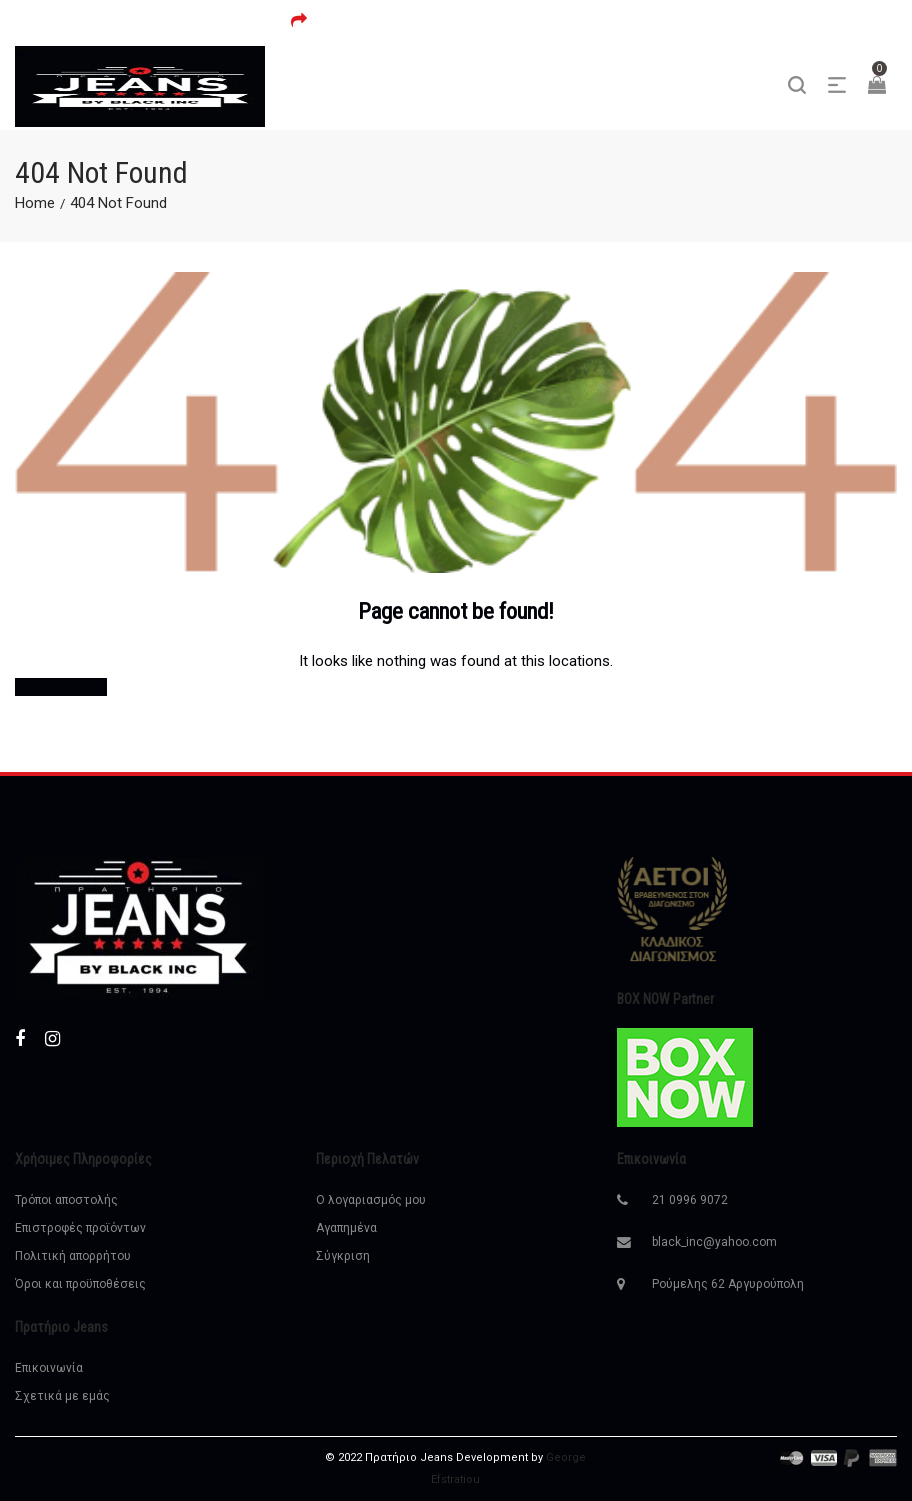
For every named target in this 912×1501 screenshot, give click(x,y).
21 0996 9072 (690, 1200)
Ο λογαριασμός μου (371, 1200)
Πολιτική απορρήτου (73, 1256)
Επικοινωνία (49, 1368)
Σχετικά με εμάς (62, 1396)
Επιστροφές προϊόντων (80, 1228)
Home (35, 203)
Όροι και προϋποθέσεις (80, 1284)
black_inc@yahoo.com (714, 1242)
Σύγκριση (343, 1256)
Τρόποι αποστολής (66, 1200)
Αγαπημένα (346, 1228)
